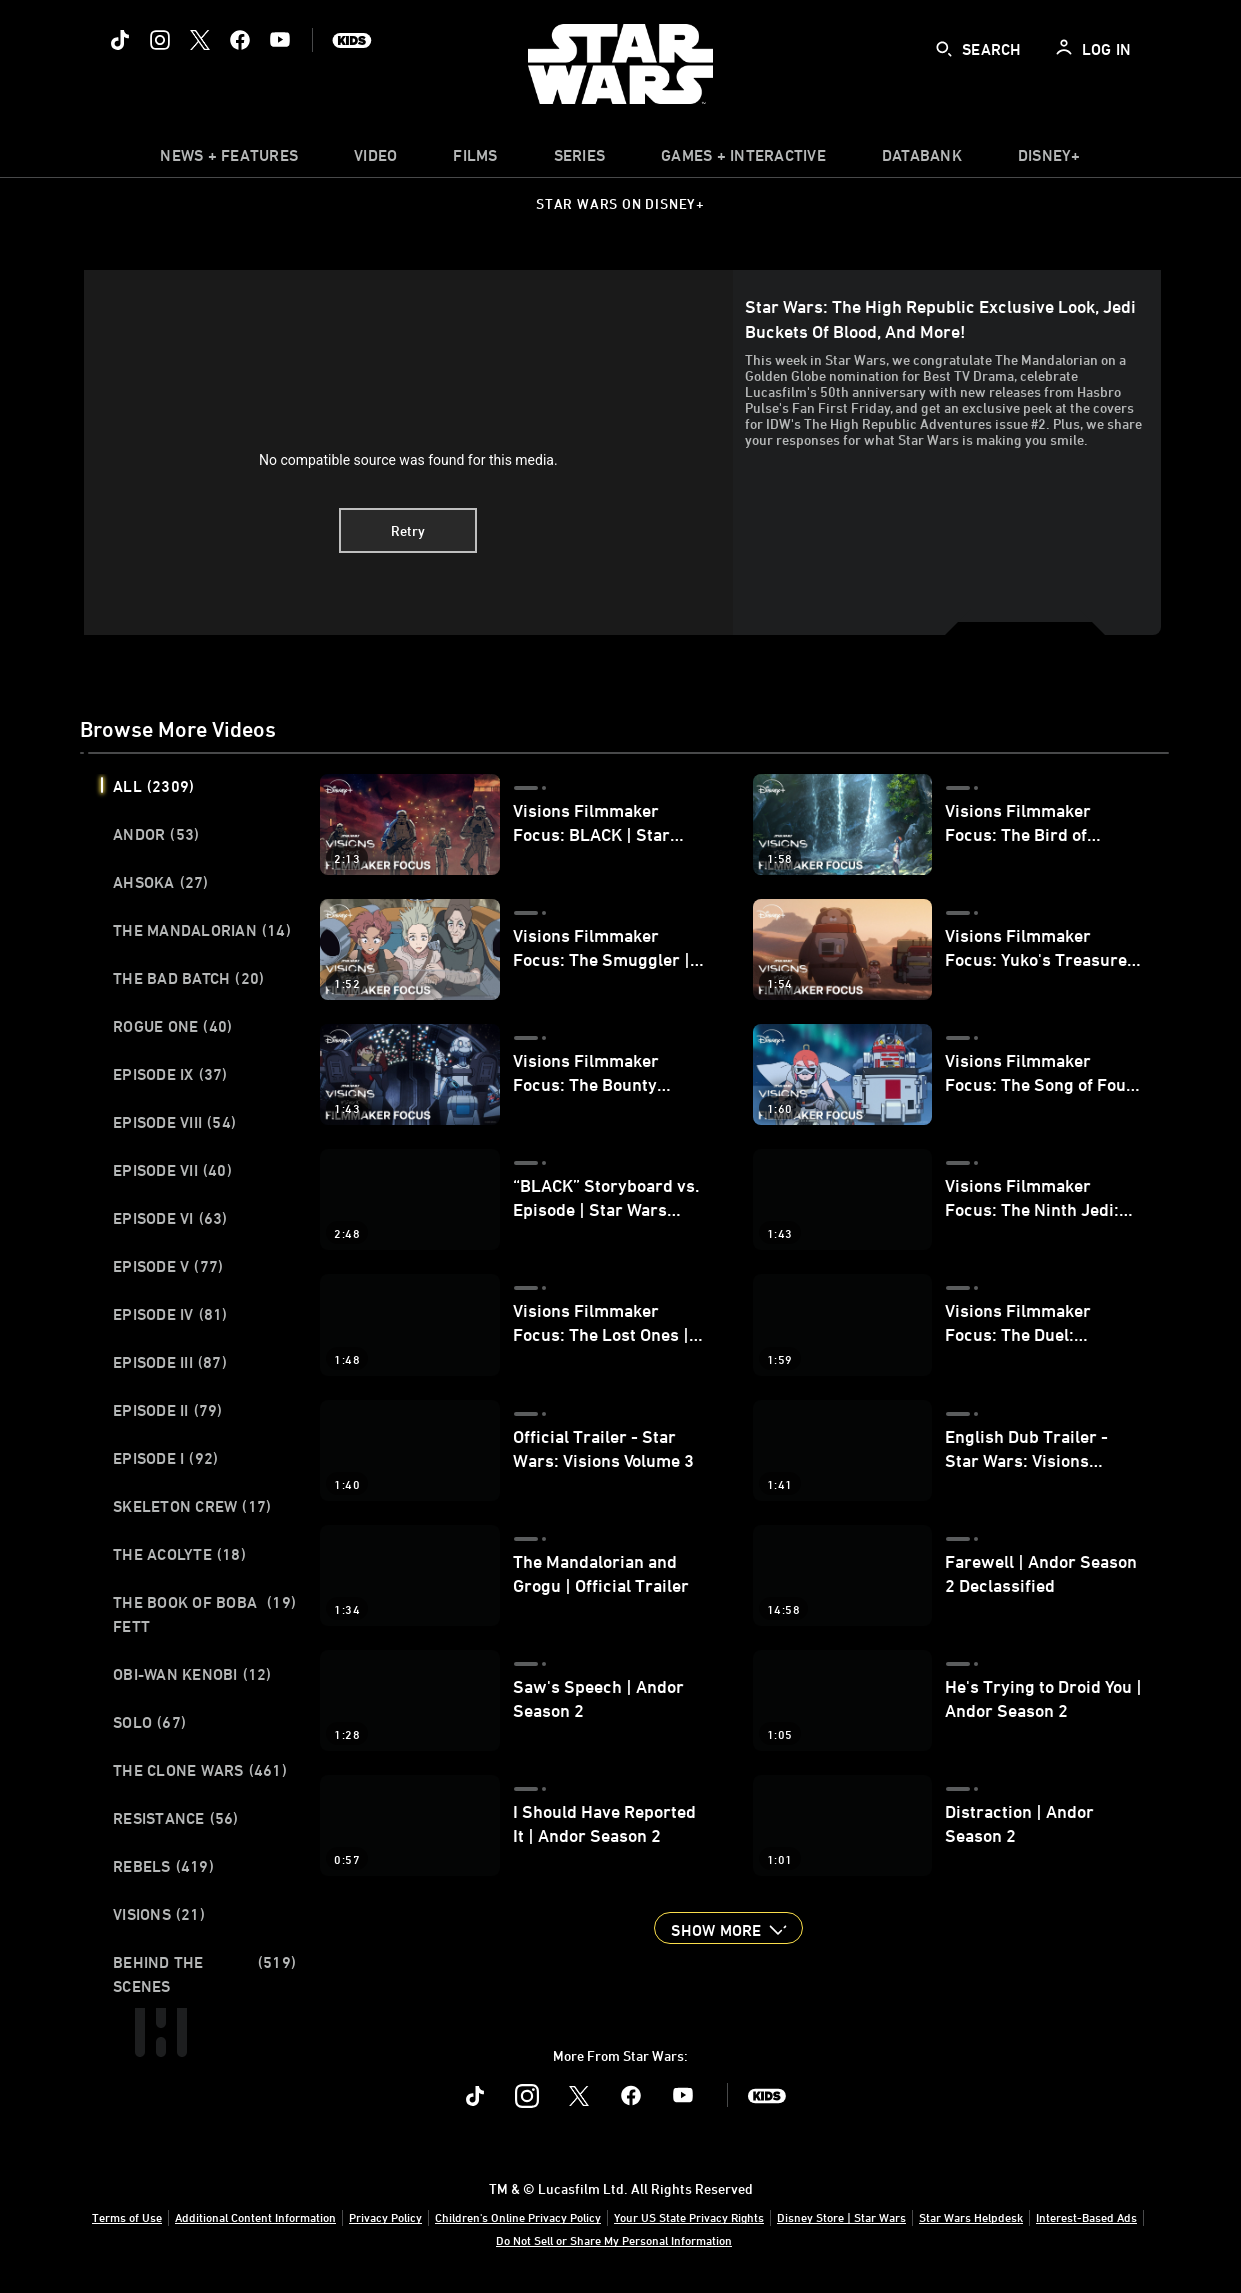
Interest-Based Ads (1086, 2217)
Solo (149, 1722)
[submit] (944, 49)
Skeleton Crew (192, 1506)
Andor (156, 834)
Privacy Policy (385, 2217)
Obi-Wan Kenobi (192, 1674)
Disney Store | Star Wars (841, 2217)
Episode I (165, 1458)
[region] (408, 452)
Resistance (176, 1818)
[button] (728, 1928)
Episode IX (170, 1074)
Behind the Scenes (204, 1974)
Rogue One (172, 1026)
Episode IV (170, 1314)
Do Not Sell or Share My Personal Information (614, 2240)
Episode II (168, 1410)
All (153, 786)
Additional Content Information (255, 2217)
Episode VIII (174, 1122)
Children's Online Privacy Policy (518, 2217)
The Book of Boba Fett (204, 1614)
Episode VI (170, 1218)
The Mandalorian (202, 930)
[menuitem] (375, 160)
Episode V (168, 1266)
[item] (229, 160)
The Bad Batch (188, 978)
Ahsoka (161, 882)
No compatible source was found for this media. (408, 460)
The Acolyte (179, 1554)
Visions (159, 1914)
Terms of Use (127, 2217)
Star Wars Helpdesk (971, 2217)
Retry (408, 530)
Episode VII (172, 1170)
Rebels (163, 1866)
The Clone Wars (200, 1770)
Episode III (170, 1362)
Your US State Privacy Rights (689, 2217)
